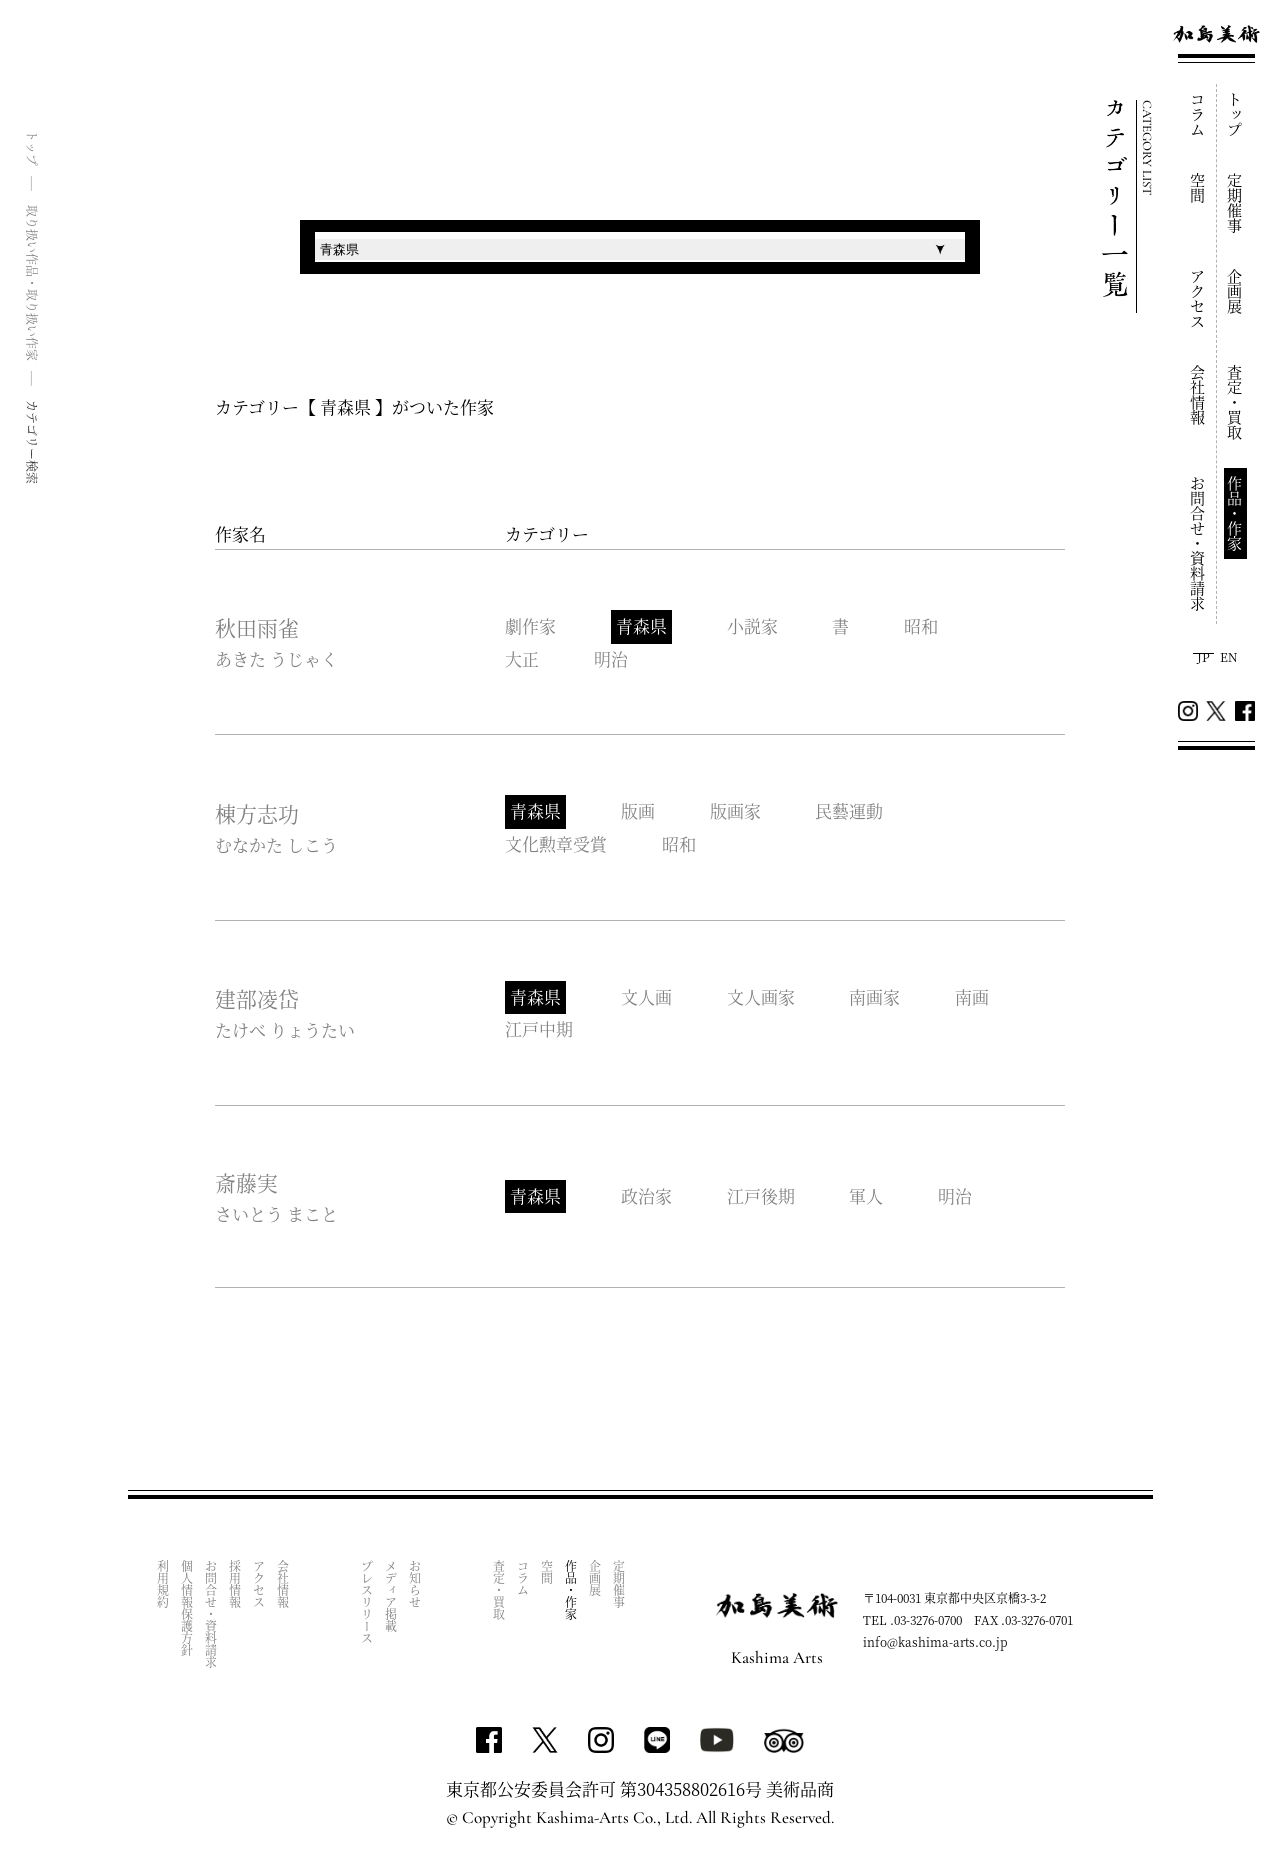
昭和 (922, 626)
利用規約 (163, 1581)
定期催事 (1235, 203)
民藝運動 (850, 811)
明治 (611, 658)
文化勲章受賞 (556, 842)
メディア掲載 (391, 1593)
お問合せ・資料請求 (1198, 543)
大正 (522, 658)
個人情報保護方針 (187, 1605)
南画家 (875, 995)
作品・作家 (1235, 513)
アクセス (1198, 299)
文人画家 (761, 995)
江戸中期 (539, 1027)
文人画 (646, 995)
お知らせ (415, 1581)
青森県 (641, 626)
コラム (1198, 114)
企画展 (1235, 291)
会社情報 (1198, 395)
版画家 (735, 811)
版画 (638, 811)
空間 (1198, 188)
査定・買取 (1235, 402)
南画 (973, 995)
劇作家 (530, 626)
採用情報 (235, 1581)
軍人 (867, 1193)
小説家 (752, 626)
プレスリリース (367, 1599)
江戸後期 (761, 1193)
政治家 (646, 1193)
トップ (1235, 114)
